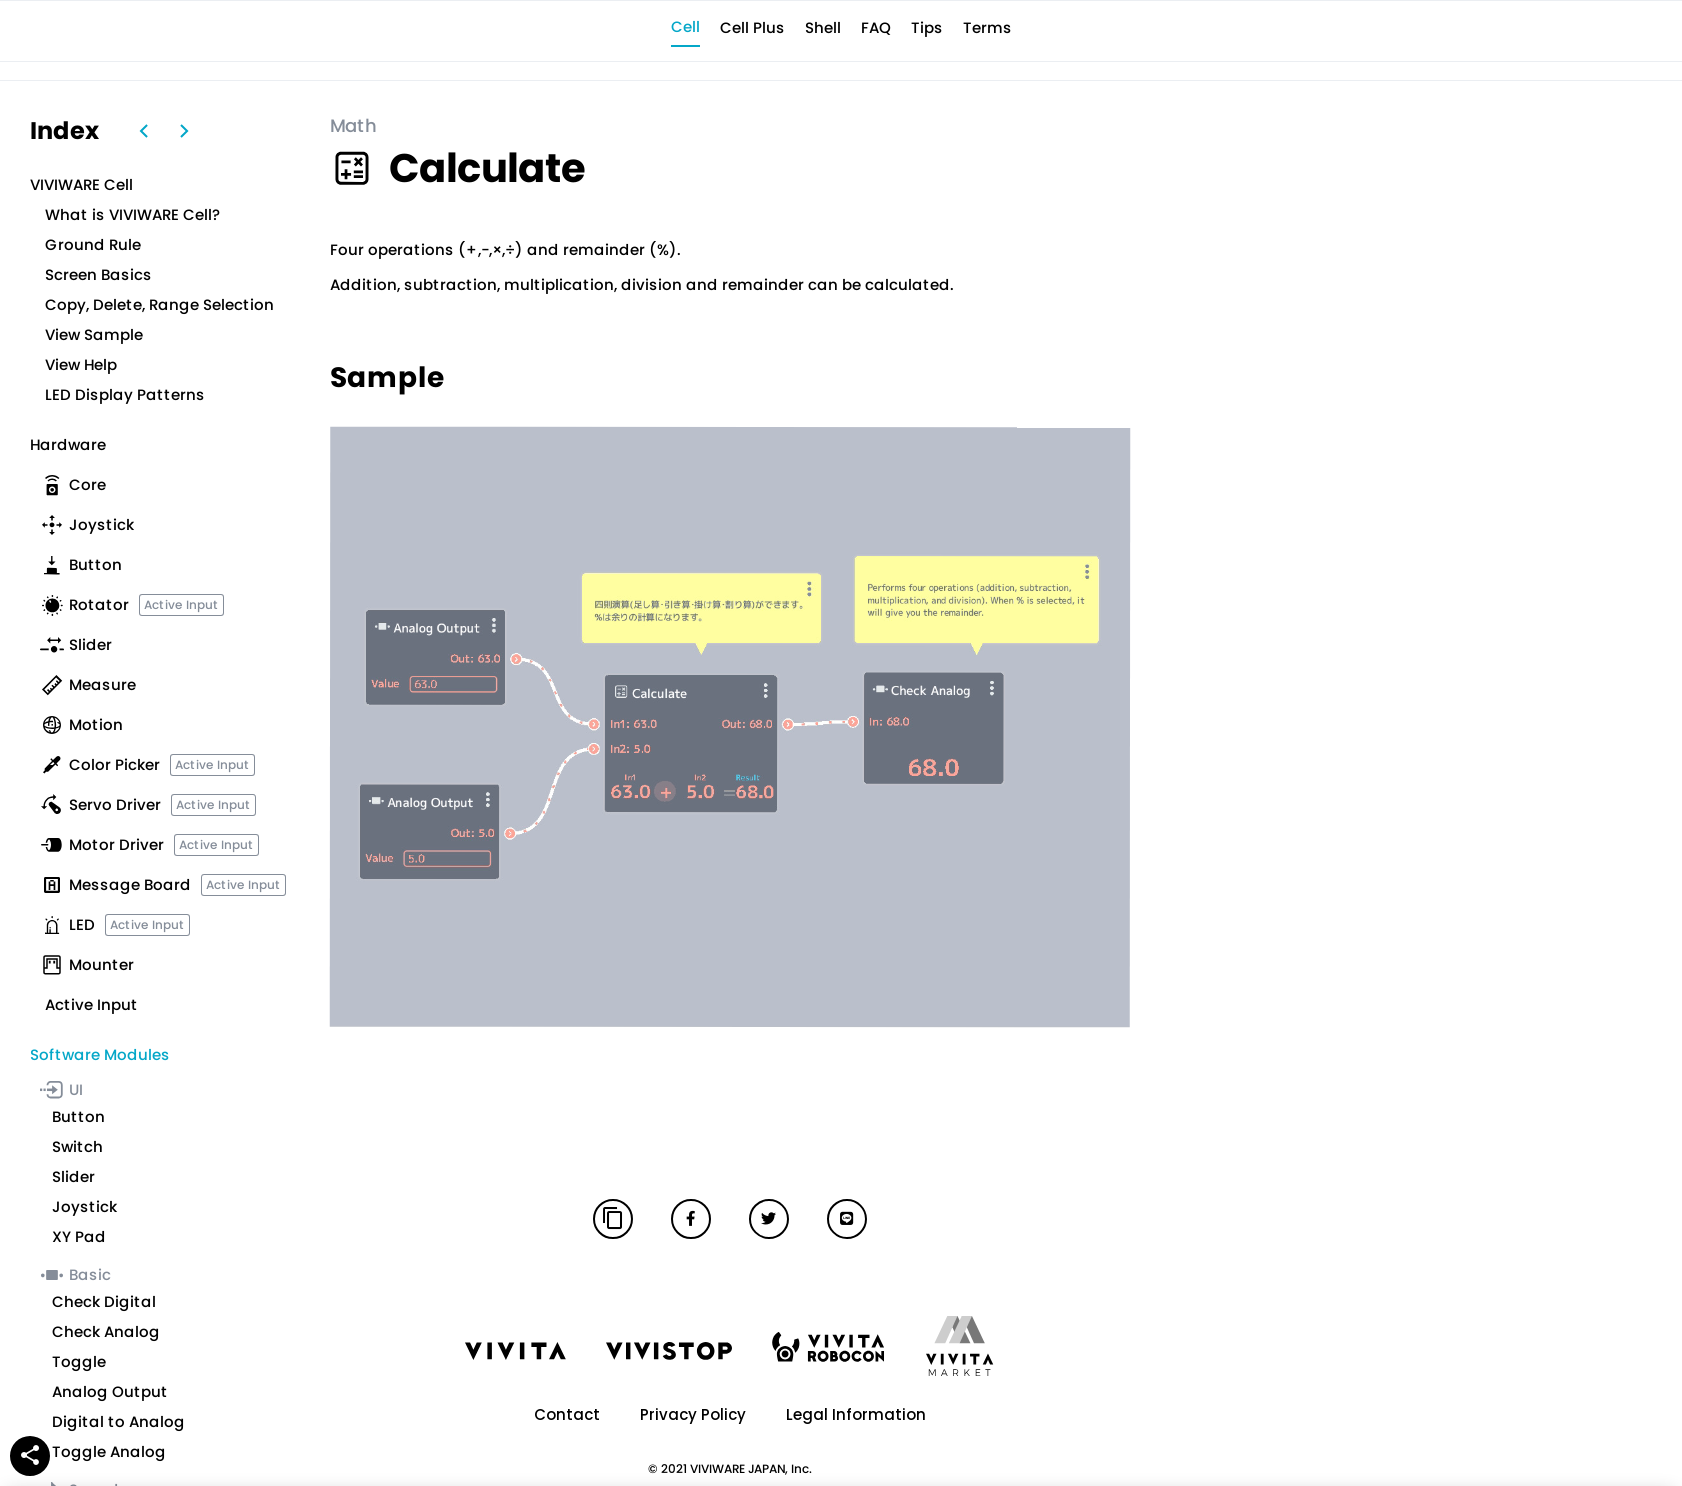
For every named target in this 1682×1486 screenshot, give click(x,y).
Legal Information (856, 1414)
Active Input (181, 604)
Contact (567, 1414)
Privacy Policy (693, 1414)
